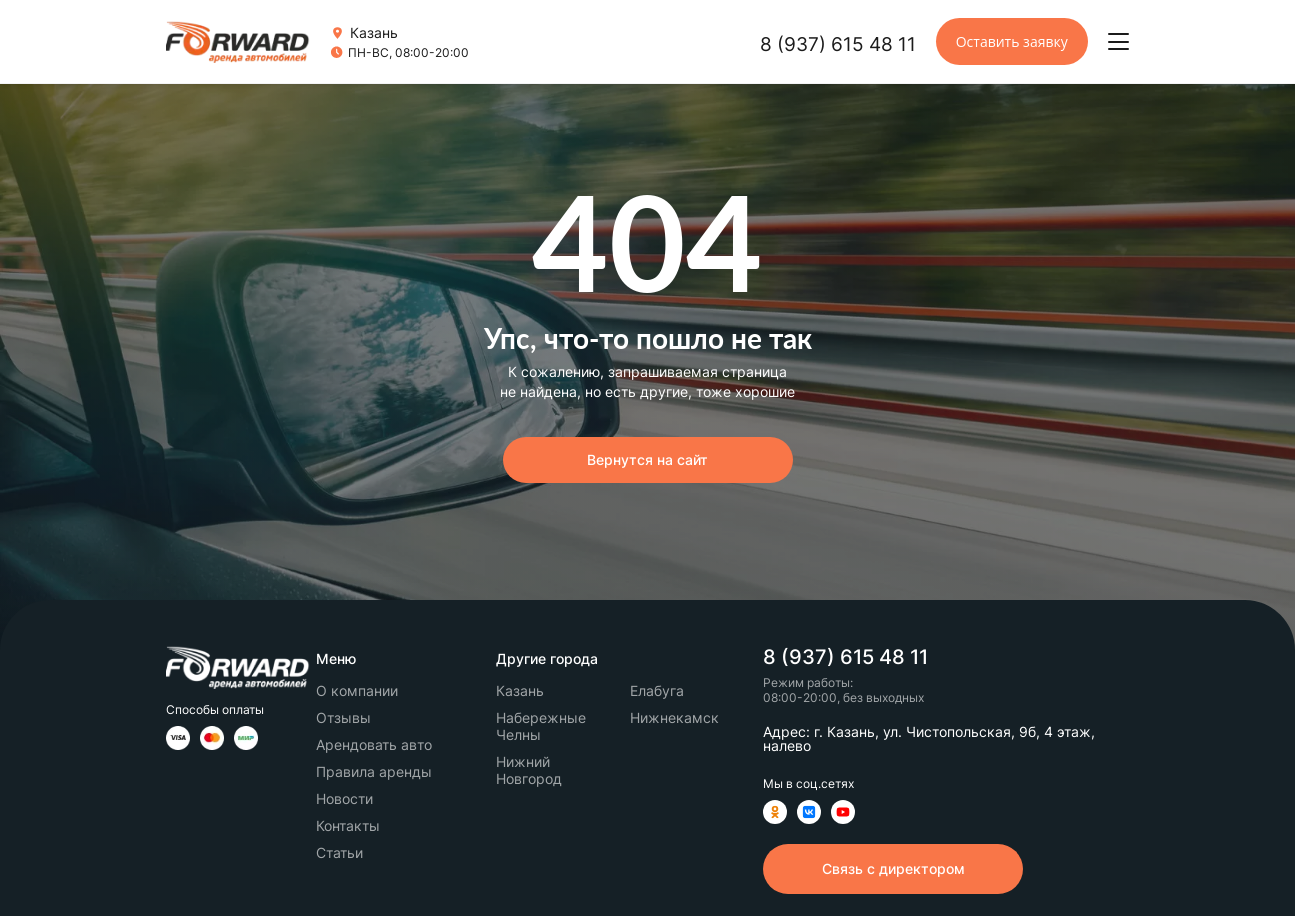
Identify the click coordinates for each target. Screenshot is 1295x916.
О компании (357, 690)
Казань (520, 690)
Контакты (348, 825)
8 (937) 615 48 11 (838, 44)
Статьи (339, 852)
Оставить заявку (1012, 41)
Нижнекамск (674, 717)
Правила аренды (374, 771)
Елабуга (657, 690)
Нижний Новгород (529, 770)
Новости (344, 798)
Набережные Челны (541, 726)
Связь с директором (893, 868)
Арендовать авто (374, 744)
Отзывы (343, 717)
